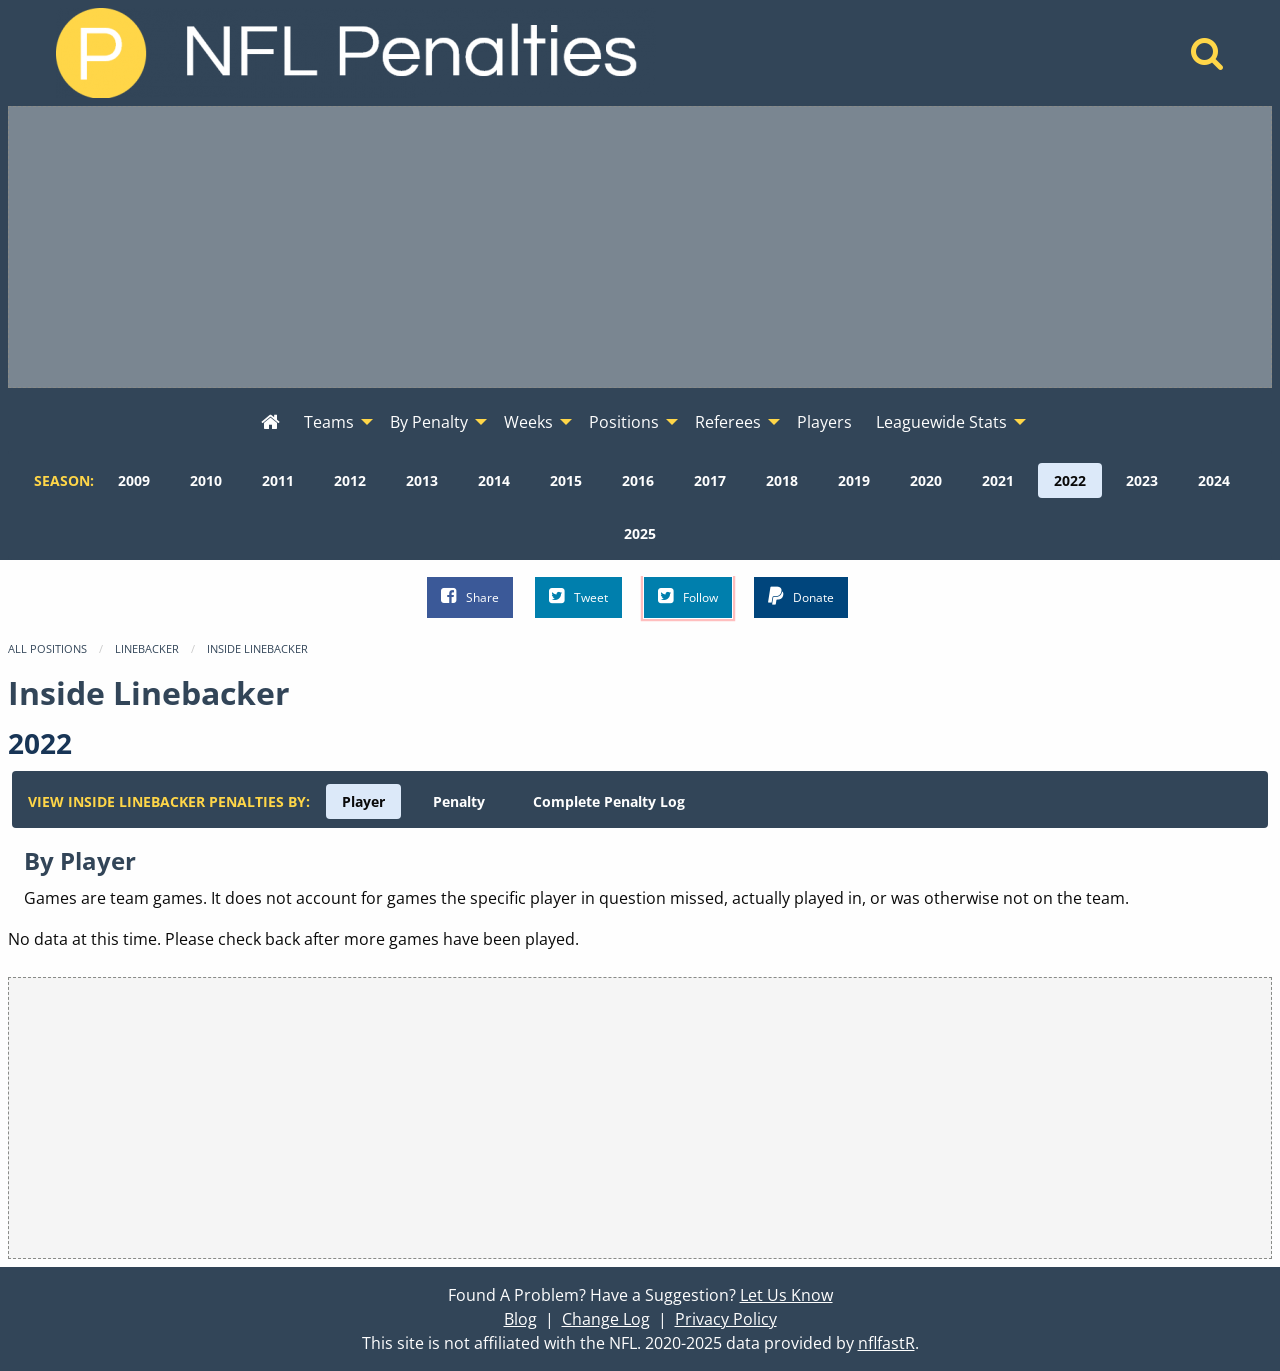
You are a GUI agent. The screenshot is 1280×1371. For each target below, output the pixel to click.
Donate (801, 596)
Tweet (578, 596)
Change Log (606, 1319)
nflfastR (886, 1343)
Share (470, 596)
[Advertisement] (640, 247)
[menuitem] (270, 423)
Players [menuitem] (824, 422)
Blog (520, 1319)
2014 (494, 480)
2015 (566, 480)
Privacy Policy (726, 1319)
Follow (688, 596)
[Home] (1207, 59)
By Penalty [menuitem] (429, 422)
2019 (854, 480)
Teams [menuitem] (329, 422)
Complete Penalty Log (609, 801)
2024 (1214, 480)
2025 (640, 533)
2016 (638, 480)
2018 (782, 480)
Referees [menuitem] (728, 422)
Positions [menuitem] (624, 422)
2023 (1142, 480)
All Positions (47, 648)
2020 (926, 480)
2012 (350, 480)
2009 (134, 480)
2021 (998, 480)
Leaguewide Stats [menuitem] (941, 422)
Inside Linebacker (257, 648)
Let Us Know (786, 1295)
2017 (710, 480)
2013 (422, 480)
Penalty (459, 801)
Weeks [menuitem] (528, 422)
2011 (278, 480)
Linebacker (147, 648)
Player (363, 801)
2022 (1070, 480)
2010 (206, 480)
